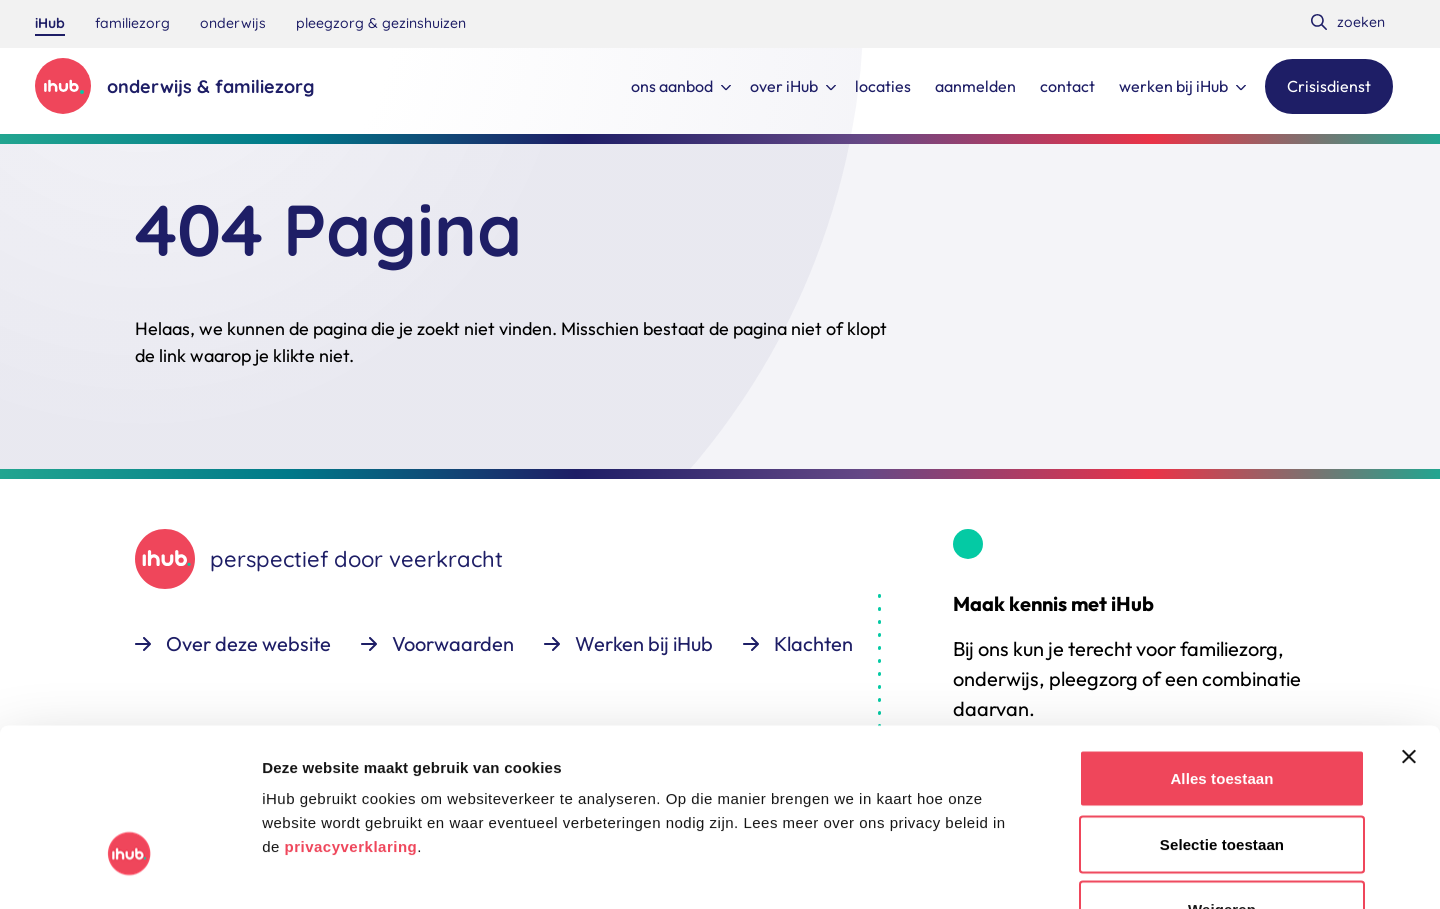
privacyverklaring (350, 714)
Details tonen (1080, 869)
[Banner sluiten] (1409, 625)
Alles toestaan (1221, 646)
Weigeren (1222, 777)
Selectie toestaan (1222, 712)
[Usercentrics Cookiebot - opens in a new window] (129, 870)
